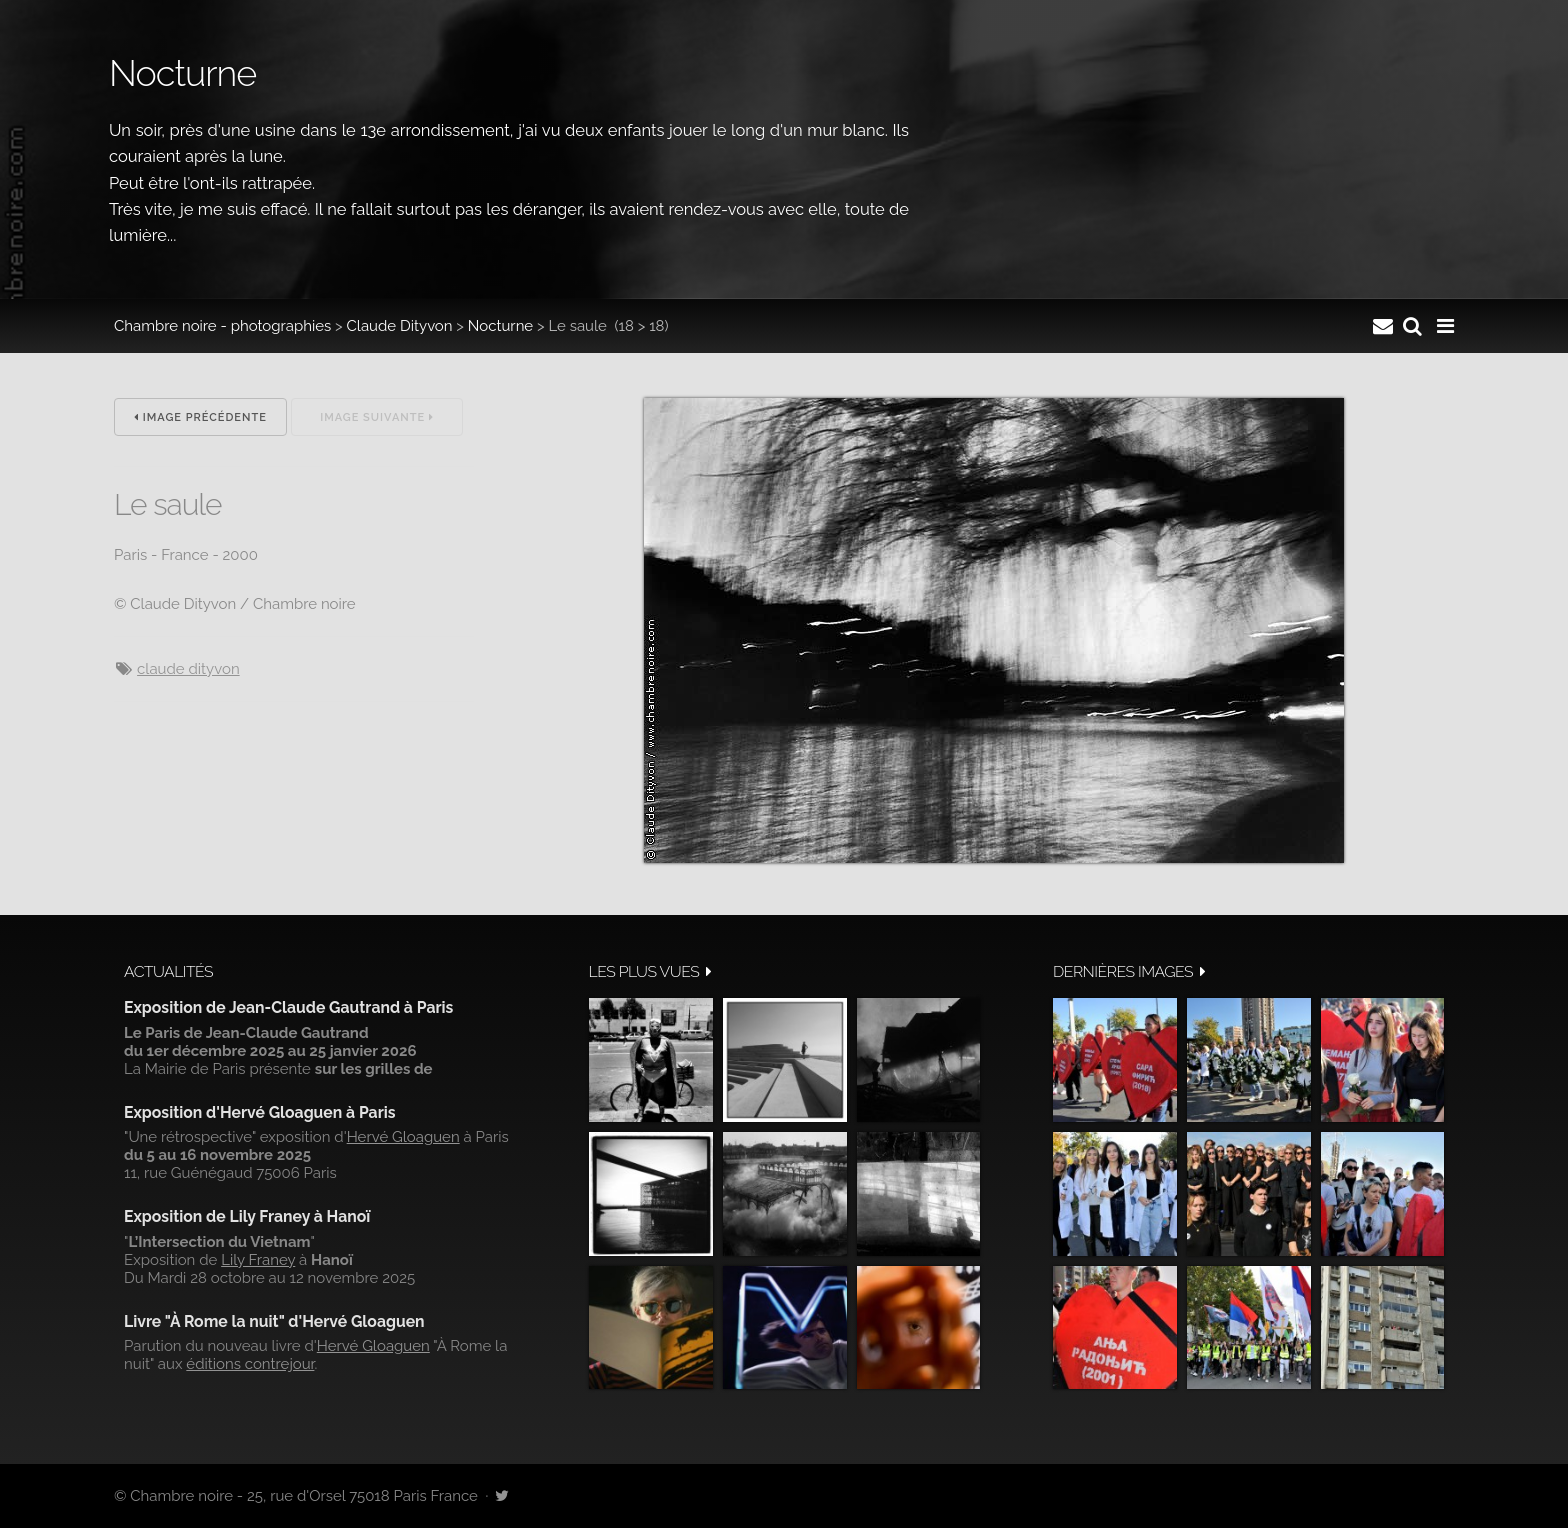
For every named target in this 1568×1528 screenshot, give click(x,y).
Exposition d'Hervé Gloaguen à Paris (260, 1112)
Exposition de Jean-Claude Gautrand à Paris (288, 1007)
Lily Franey (258, 1260)
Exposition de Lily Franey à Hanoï (247, 1216)
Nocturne (500, 326)
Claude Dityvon (400, 326)
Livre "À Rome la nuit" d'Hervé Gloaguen (274, 1321)
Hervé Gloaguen (403, 1137)
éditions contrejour (250, 1364)
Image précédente (200, 417)
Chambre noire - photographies (222, 326)
